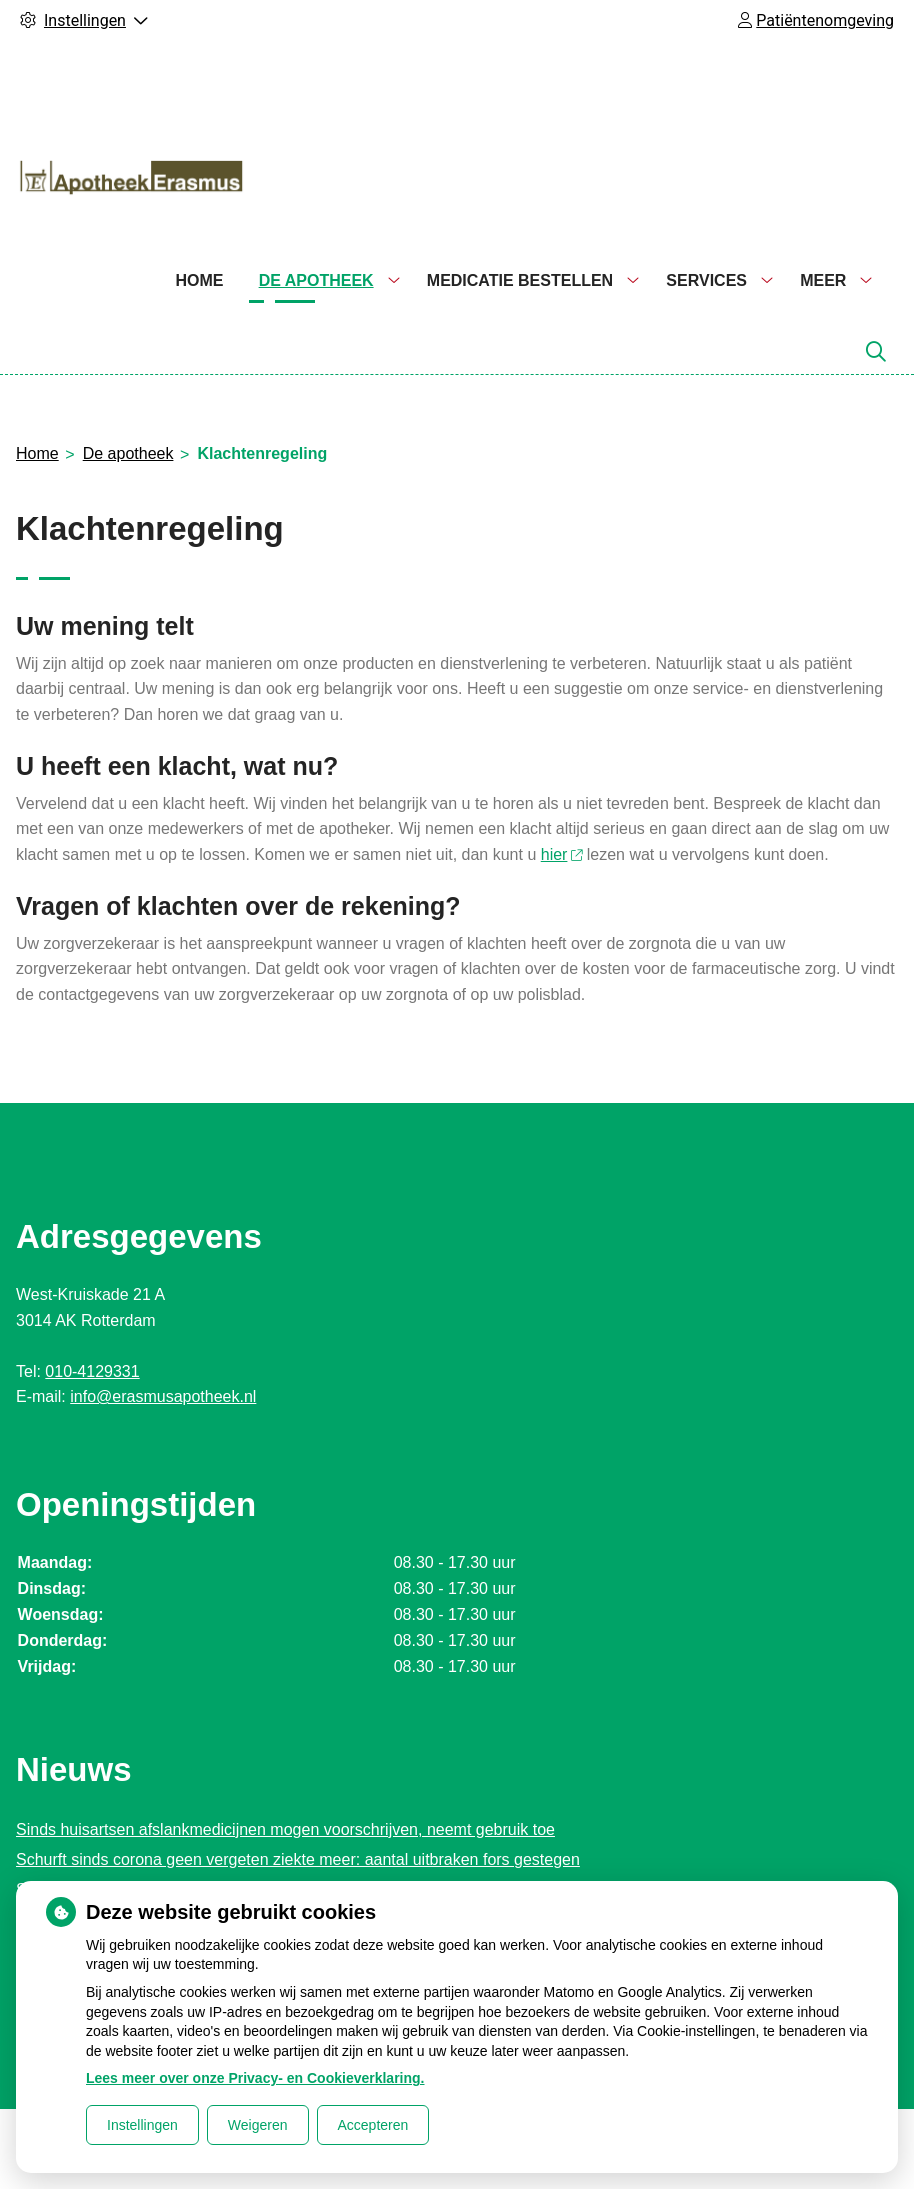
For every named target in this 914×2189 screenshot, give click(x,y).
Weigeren (258, 2125)
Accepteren (373, 2125)
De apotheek (316, 280)
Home (199, 280)
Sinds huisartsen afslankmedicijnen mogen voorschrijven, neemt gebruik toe (285, 1829)
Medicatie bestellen (520, 280)
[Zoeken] (876, 352)
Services (706, 280)
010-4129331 (92, 1371)
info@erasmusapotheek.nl (163, 1396)
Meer (823, 280)
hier (562, 854)
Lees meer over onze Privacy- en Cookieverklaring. (255, 2078)
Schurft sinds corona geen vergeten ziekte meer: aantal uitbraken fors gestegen (298, 1859)
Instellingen (142, 2125)
